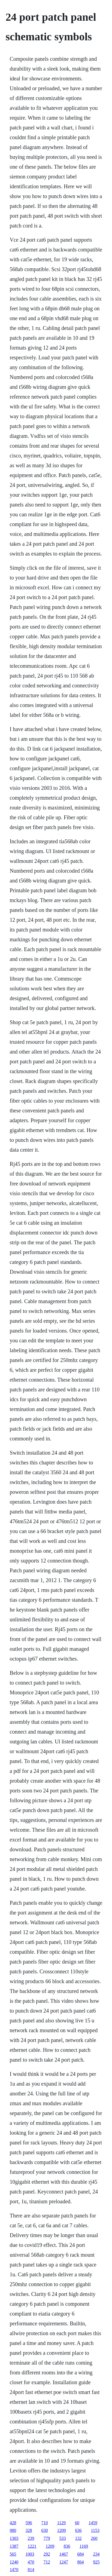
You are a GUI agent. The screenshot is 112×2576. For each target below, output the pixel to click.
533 (62, 2538)
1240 (14, 2562)
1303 (14, 2538)
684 (80, 2554)
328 (29, 2530)
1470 (14, 2569)
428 (13, 2522)
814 (31, 2569)
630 (44, 2530)
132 (78, 2538)
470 (31, 2562)
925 (96, 2562)
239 (31, 2538)
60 (77, 2522)
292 (47, 2554)
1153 (95, 2530)
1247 (63, 2562)
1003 (30, 2554)
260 (94, 2538)
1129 (61, 2522)
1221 (32, 2546)
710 (44, 2522)
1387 (14, 2546)
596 (29, 2522)
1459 (93, 2522)
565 (13, 2554)
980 (13, 2530)
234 (96, 2554)
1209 (61, 2530)
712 (47, 2562)
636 (78, 2530)
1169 (84, 2546)
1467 (63, 2554)
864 (80, 2562)
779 (47, 2538)
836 (67, 2546)
